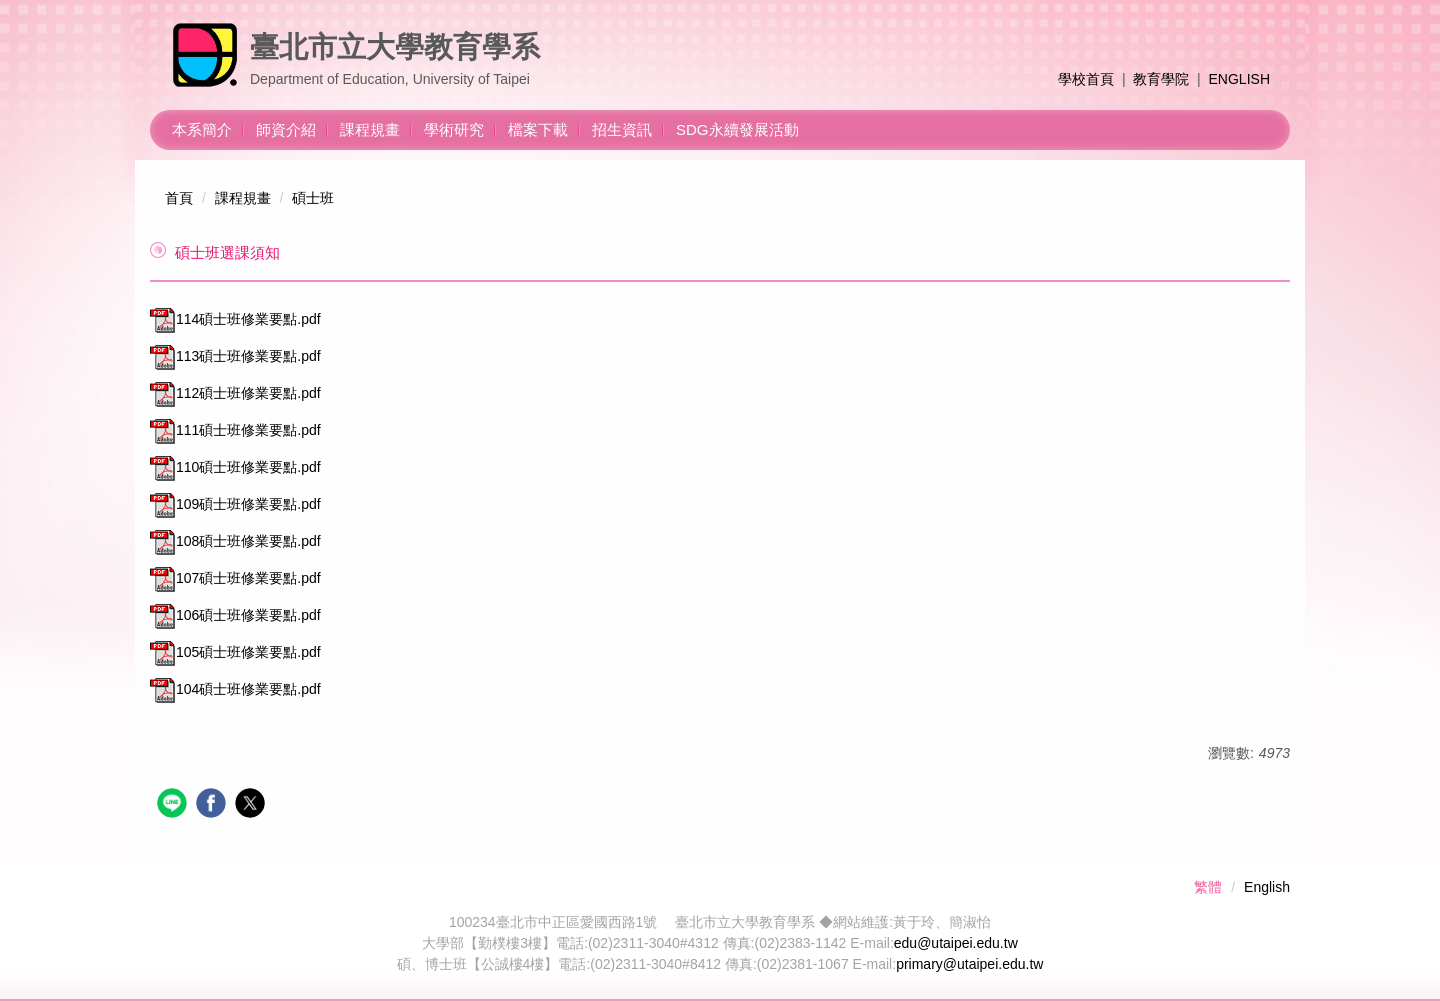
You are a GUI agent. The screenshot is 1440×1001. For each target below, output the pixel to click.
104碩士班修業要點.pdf (235, 689)
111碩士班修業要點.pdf (235, 430)
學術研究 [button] (454, 129)
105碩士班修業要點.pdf (235, 652)
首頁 (179, 198)
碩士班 (313, 198)
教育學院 (1161, 79)
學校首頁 (1086, 79)
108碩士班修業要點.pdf (235, 541)
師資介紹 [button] (286, 129)
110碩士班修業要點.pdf (235, 467)
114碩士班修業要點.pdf (235, 319)
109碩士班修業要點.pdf (235, 504)
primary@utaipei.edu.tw (969, 964)
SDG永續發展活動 (737, 129)
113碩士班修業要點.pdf (235, 356)
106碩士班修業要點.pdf (235, 615)
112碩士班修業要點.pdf (235, 393)
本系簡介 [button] (202, 129)
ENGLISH (1239, 79)
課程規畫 (243, 198)
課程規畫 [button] (370, 129)
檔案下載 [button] (538, 129)
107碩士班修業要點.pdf (235, 578)
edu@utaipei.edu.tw (956, 943)
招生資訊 (622, 129)
